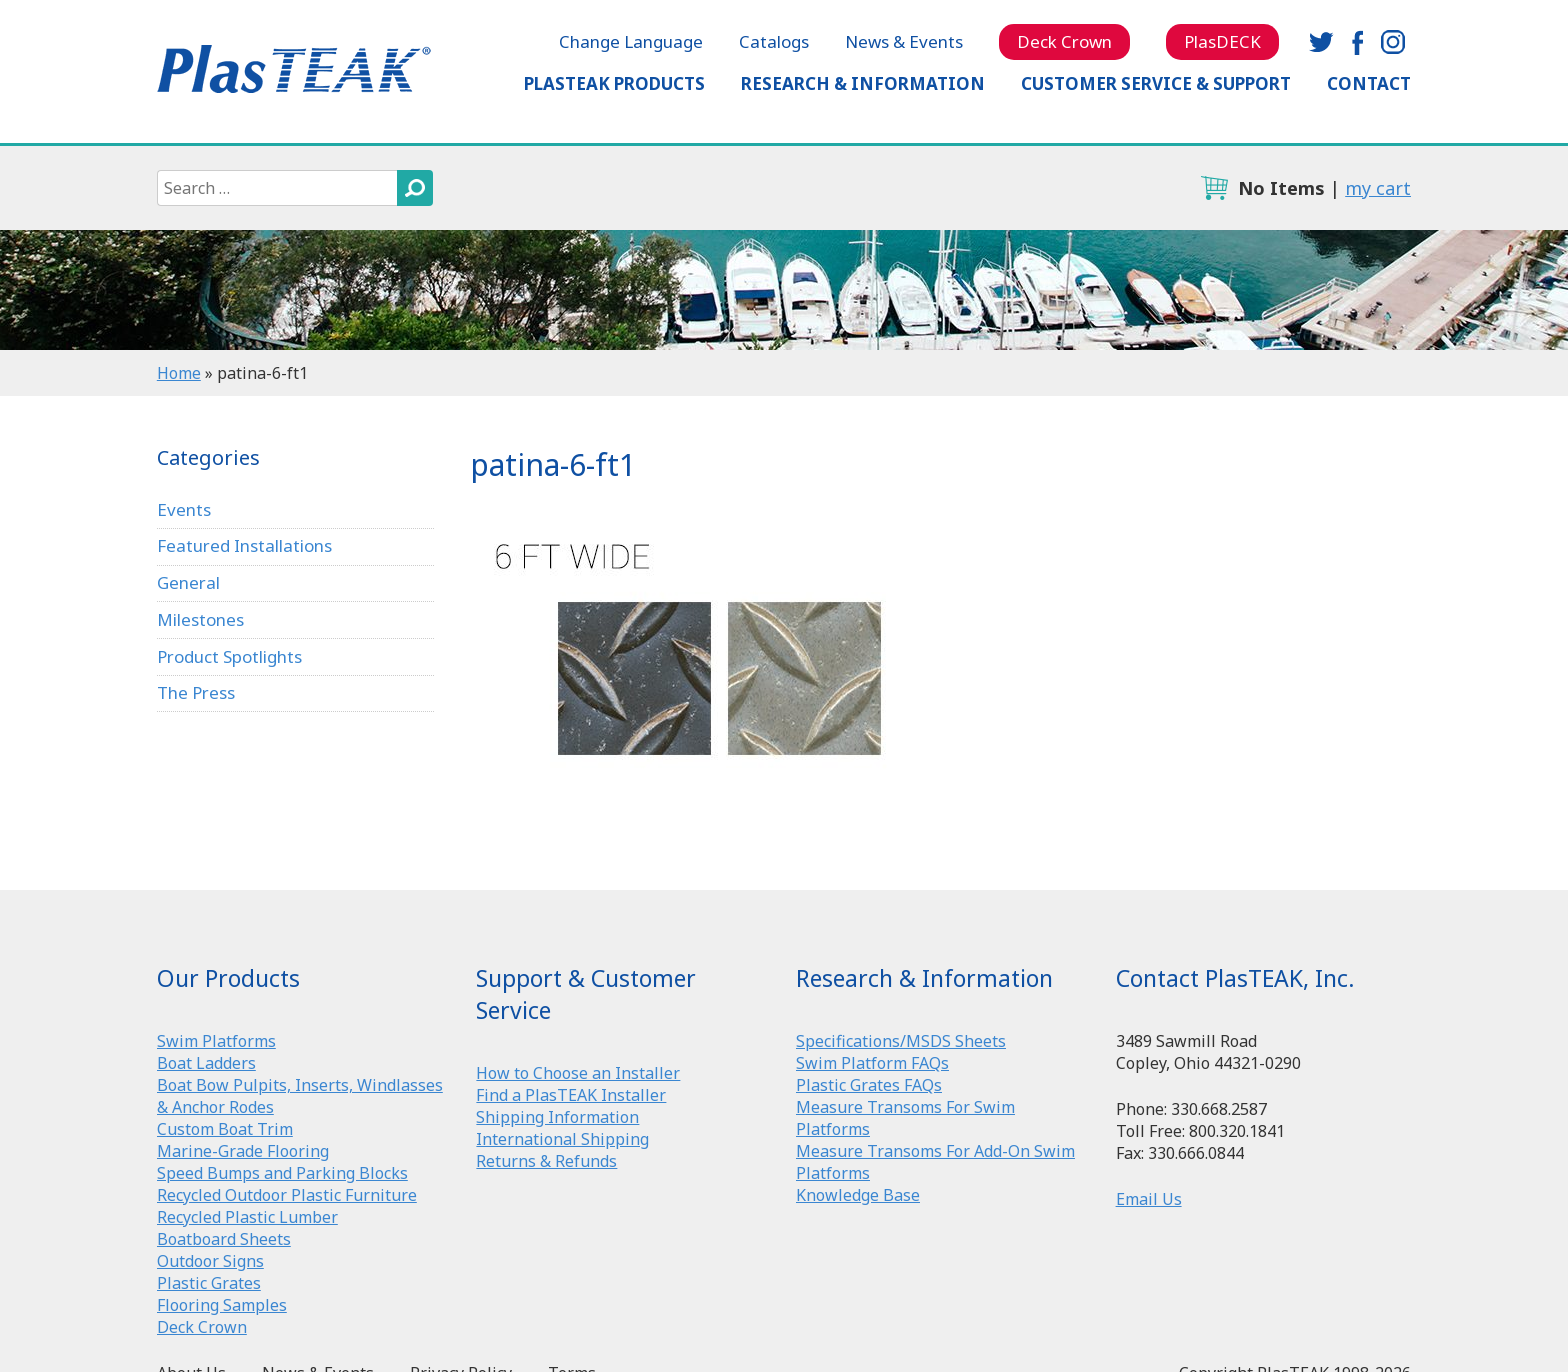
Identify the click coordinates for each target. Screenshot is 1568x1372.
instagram (1393, 42)
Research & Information (863, 83)
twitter (1321, 42)
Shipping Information (557, 1117)
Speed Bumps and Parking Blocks (282, 1173)
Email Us (1149, 1199)
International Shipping (562, 1139)
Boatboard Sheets (224, 1239)
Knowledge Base (858, 1195)
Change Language (631, 41)
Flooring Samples (222, 1305)
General (188, 582)
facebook (1357, 42)
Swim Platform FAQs (872, 1063)
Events (184, 509)
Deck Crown (1064, 41)
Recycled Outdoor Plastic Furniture (287, 1195)
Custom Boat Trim (225, 1129)
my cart (1378, 188)
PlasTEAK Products (614, 83)
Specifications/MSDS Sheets (901, 1041)
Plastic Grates (209, 1283)
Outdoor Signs (210, 1261)
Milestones (200, 619)
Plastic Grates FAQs (869, 1085)
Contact (1369, 83)
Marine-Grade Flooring (243, 1151)
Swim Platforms (216, 1041)
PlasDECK (1222, 41)
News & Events (904, 41)
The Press (196, 692)
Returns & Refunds (546, 1161)
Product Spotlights (229, 656)
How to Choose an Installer (578, 1073)
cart (1214, 188)
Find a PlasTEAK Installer (571, 1095)
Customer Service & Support (1156, 83)
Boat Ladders (206, 1063)
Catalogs (774, 41)
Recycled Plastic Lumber (247, 1217)
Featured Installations (244, 545)
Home (179, 373)
